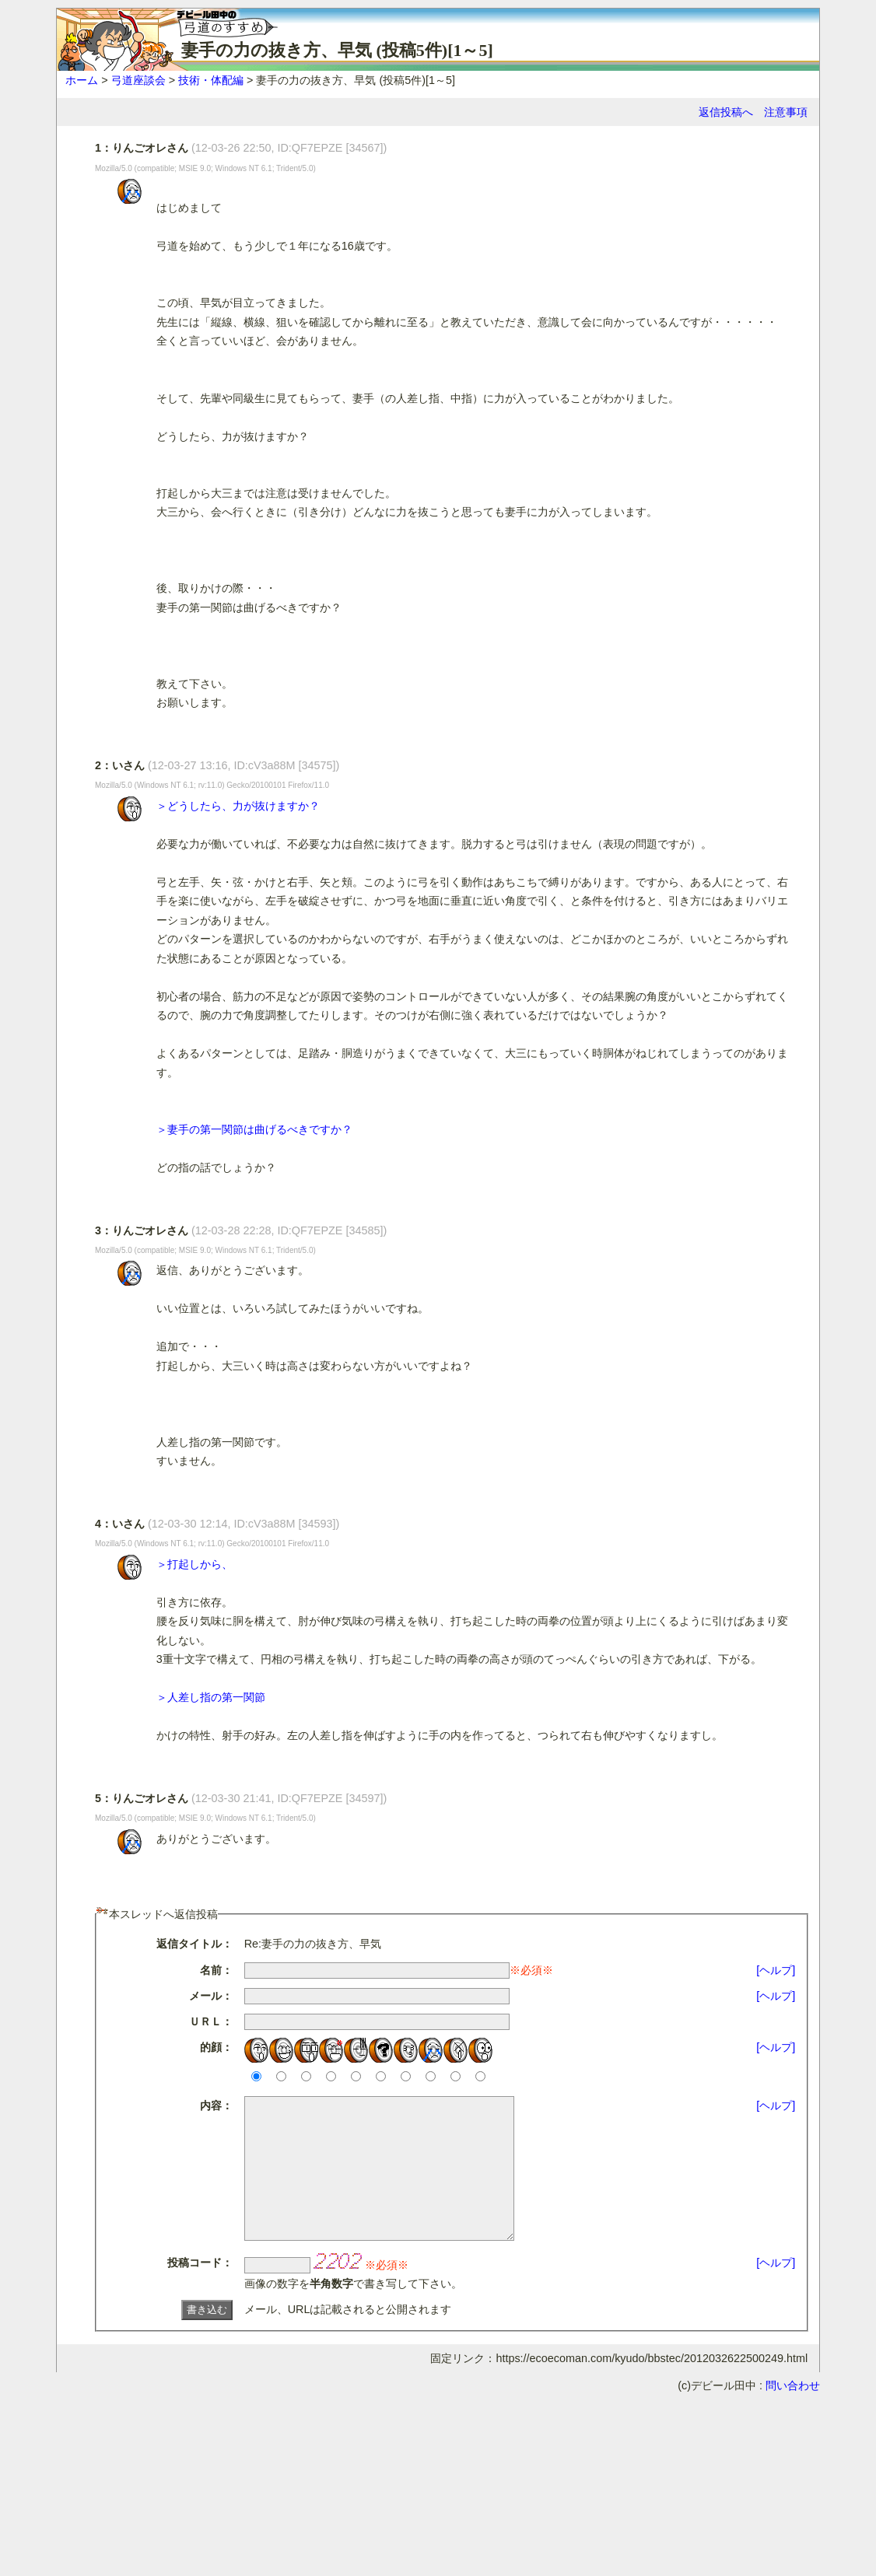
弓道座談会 (138, 80)
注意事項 (786, 112)
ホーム (81, 80)
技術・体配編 (211, 80)
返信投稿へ (726, 112)
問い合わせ (793, 2413)
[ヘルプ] (775, 1970)
